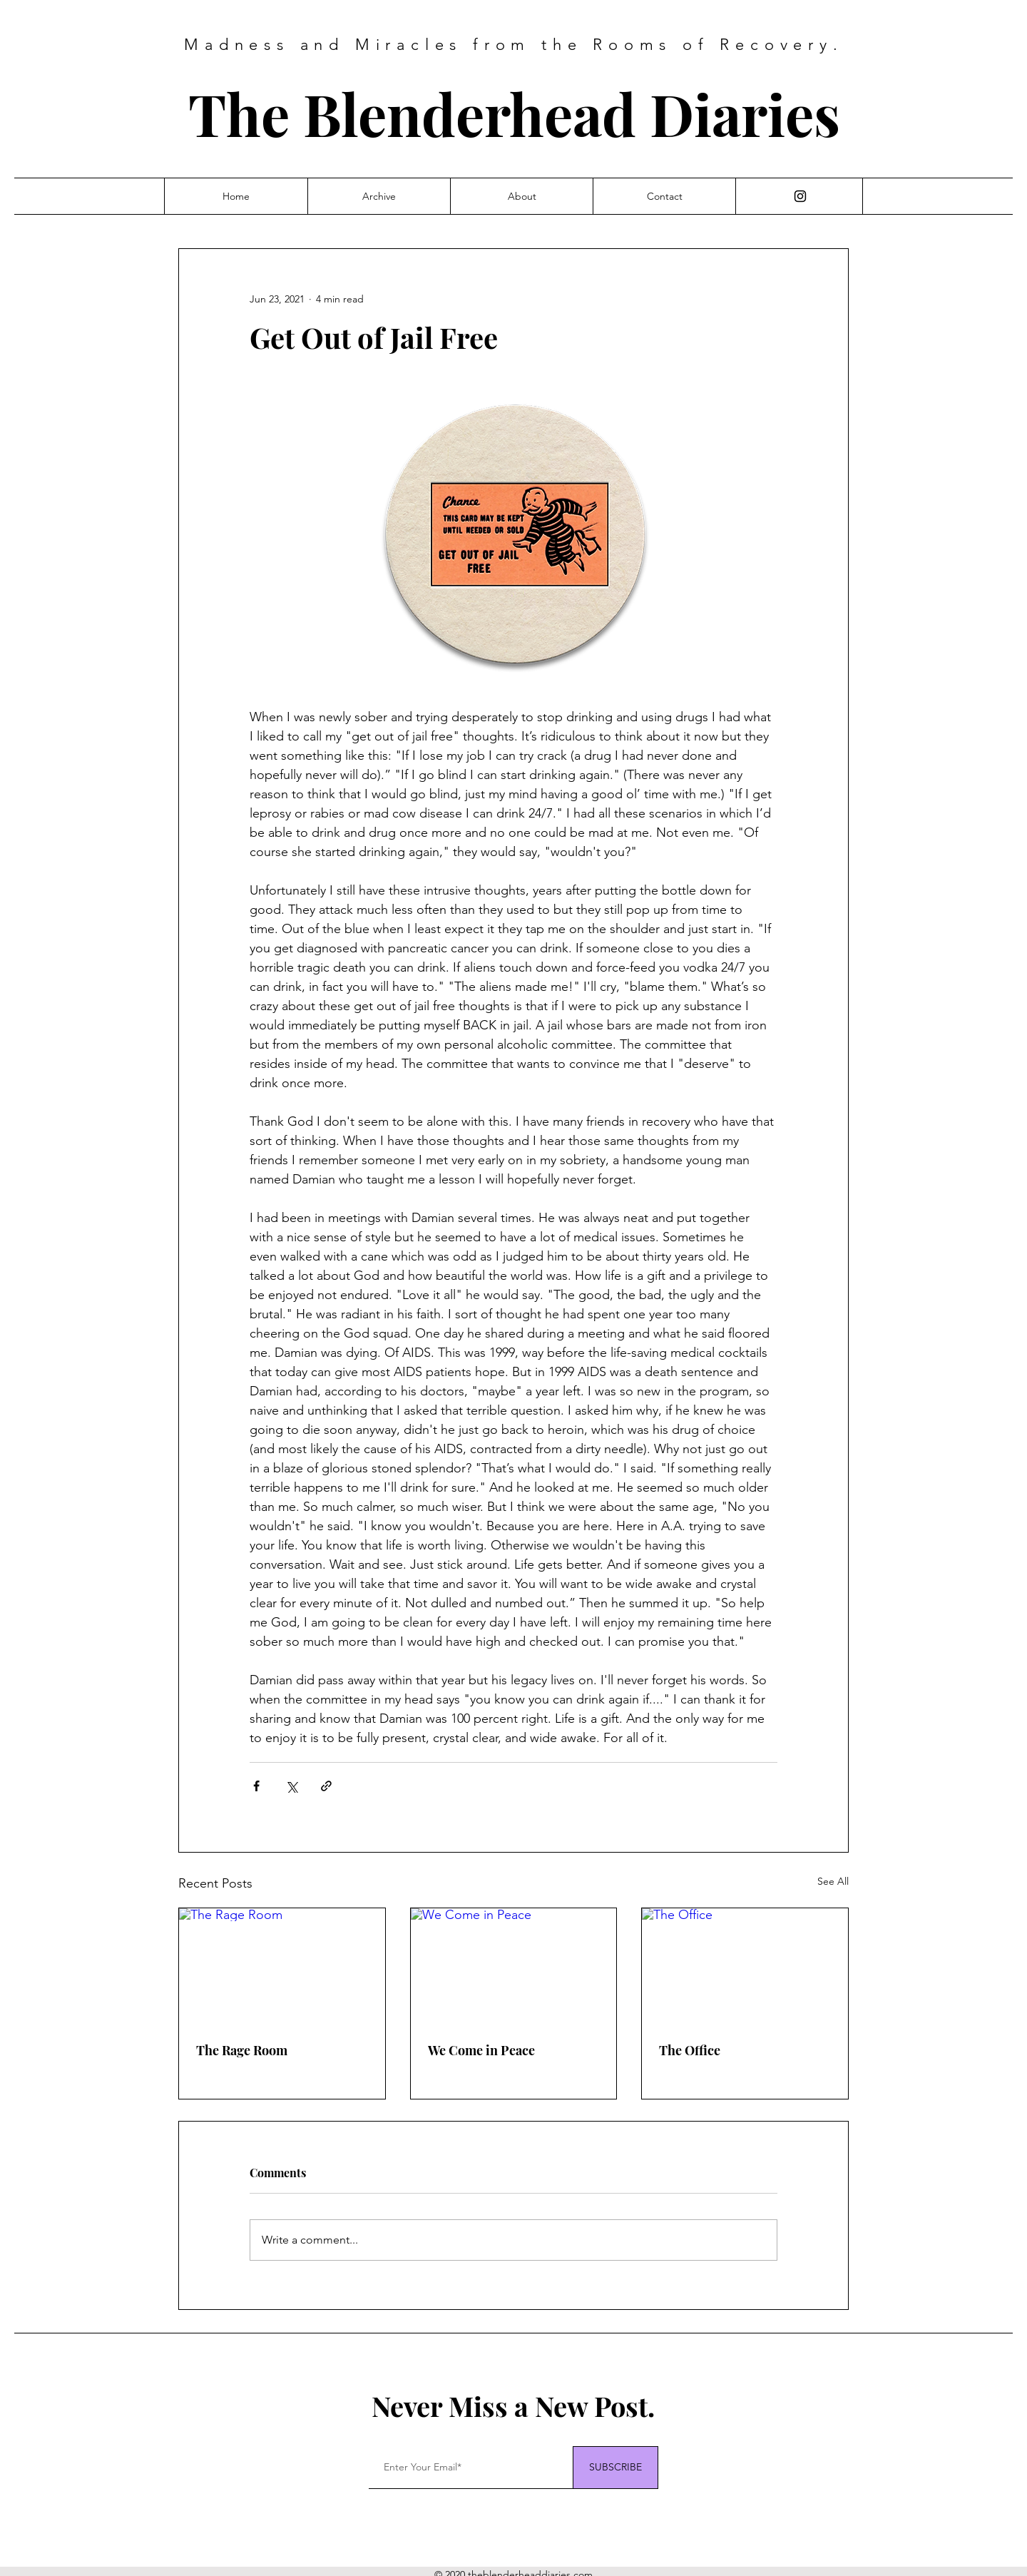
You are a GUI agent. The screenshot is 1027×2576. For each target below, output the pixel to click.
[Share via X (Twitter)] (291, 1786)
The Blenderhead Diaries (514, 113)
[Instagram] (800, 196)
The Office (689, 2050)
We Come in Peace (481, 2050)
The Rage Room (241, 2050)
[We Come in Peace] (514, 1966)
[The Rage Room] (282, 1966)
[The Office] (745, 1966)
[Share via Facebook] (256, 1786)
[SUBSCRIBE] (615, 2467)
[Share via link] (326, 1786)
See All (833, 1881)
